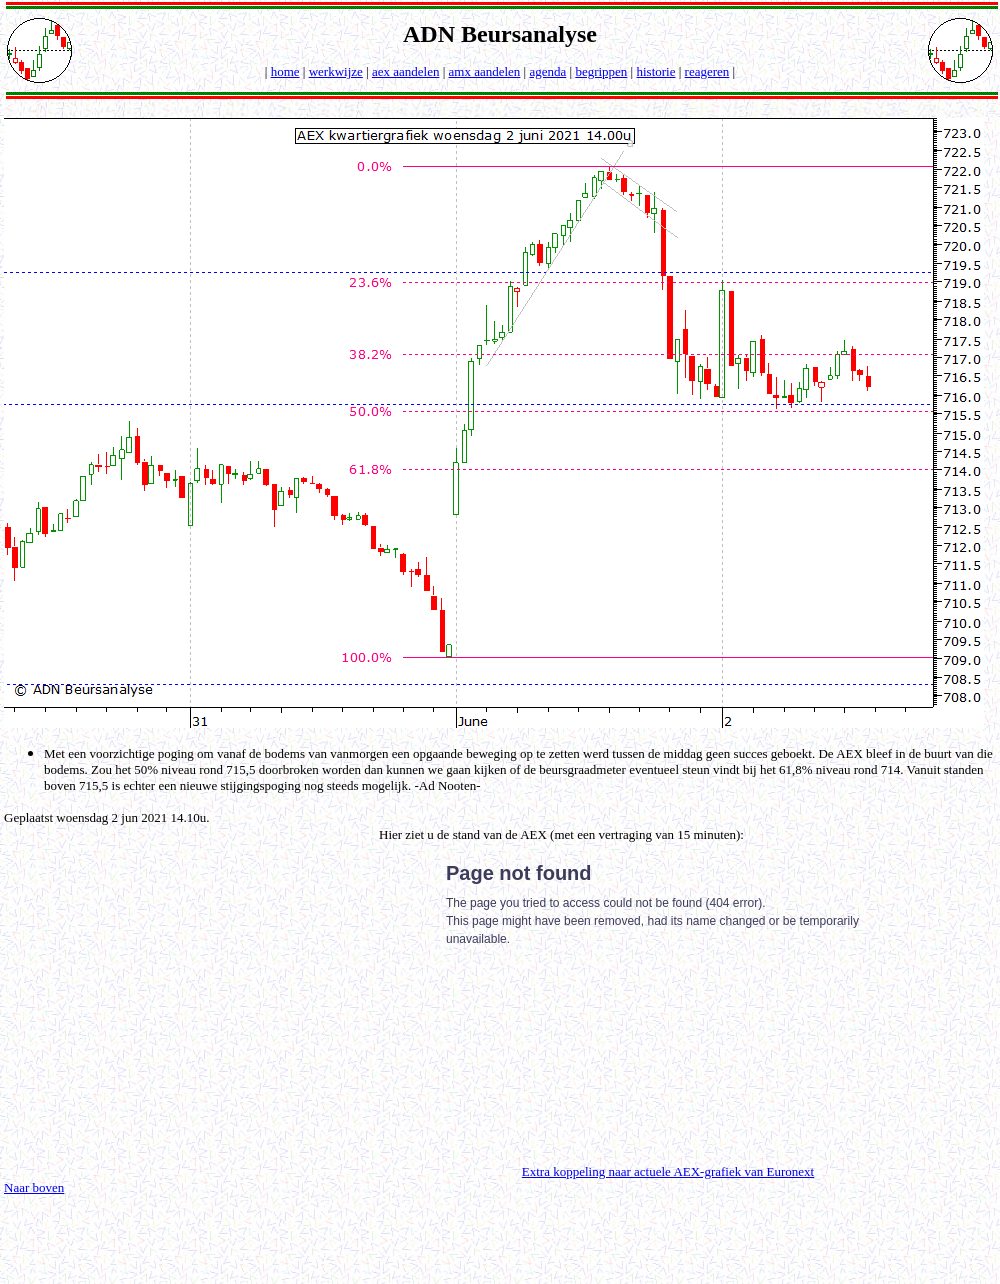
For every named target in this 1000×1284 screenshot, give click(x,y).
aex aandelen (405, 71)
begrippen (601, 71)
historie (655, 71)
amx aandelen (485, 71)
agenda (547, 71)
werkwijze (336, 71)
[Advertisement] (172, 1002)
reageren (707, 71)
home (285, 71)
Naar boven (34, 1187)
